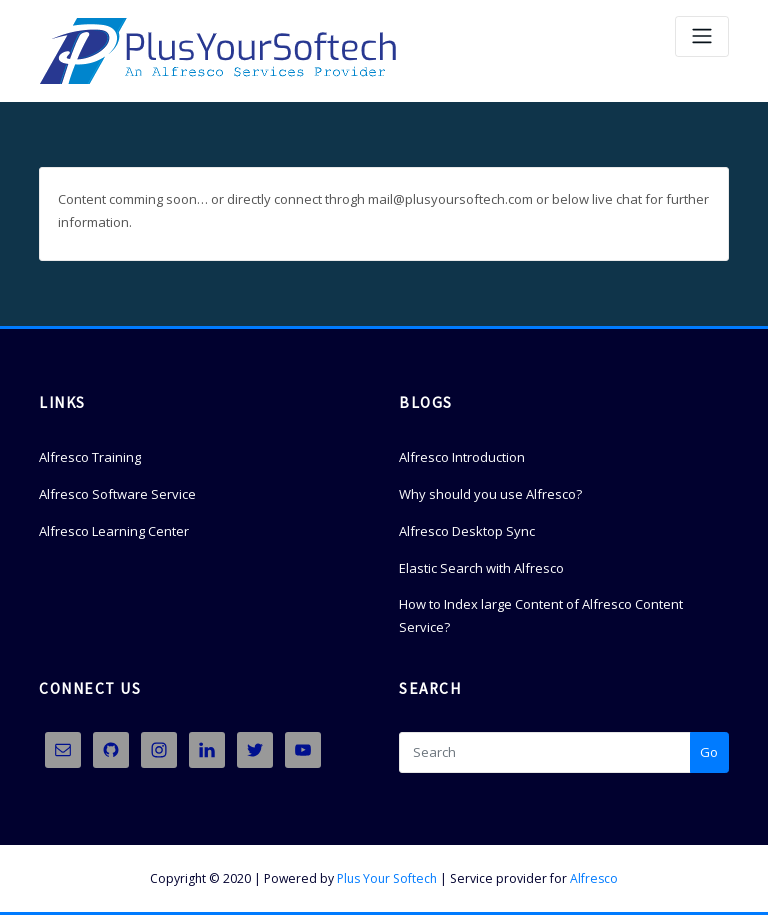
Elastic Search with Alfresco (481, 568)
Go (709, 752)
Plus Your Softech (387, 878)
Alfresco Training (90, 457)
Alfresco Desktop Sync (467, 531)
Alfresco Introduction (462, 457)
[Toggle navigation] (702, 36)
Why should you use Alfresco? (490, 494)
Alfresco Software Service (117, 494)
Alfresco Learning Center (114, 531)
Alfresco (594, 878)
